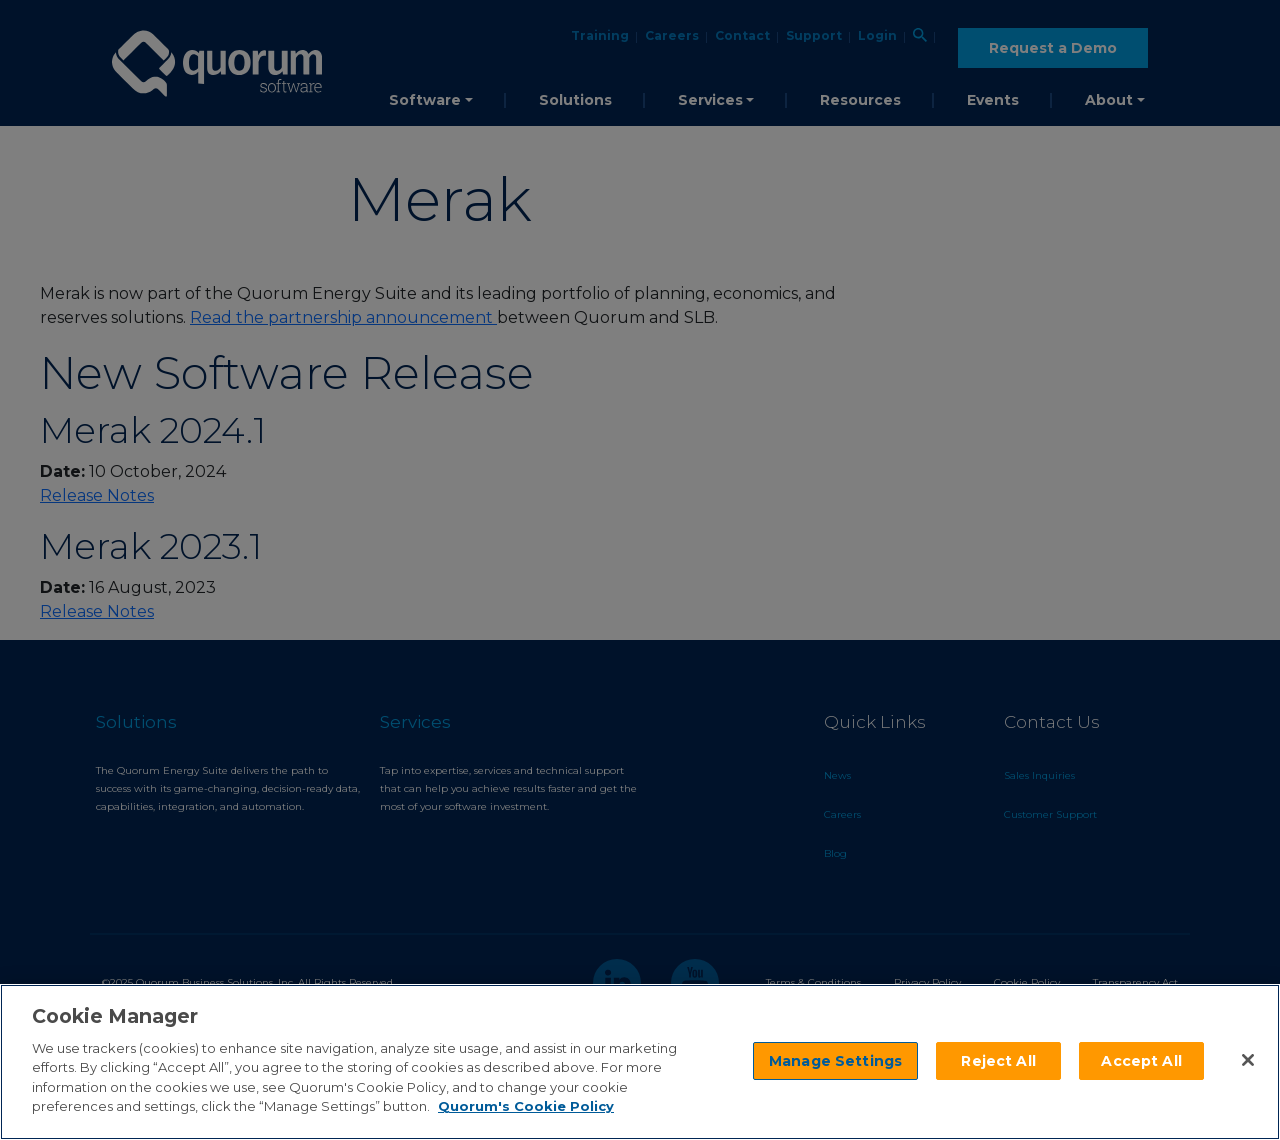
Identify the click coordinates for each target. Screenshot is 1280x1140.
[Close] (1248, 1060)
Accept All (1141, 1061)
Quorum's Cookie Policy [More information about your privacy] (526, 1106)
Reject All (998, 1061)
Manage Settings (835, 1061)
